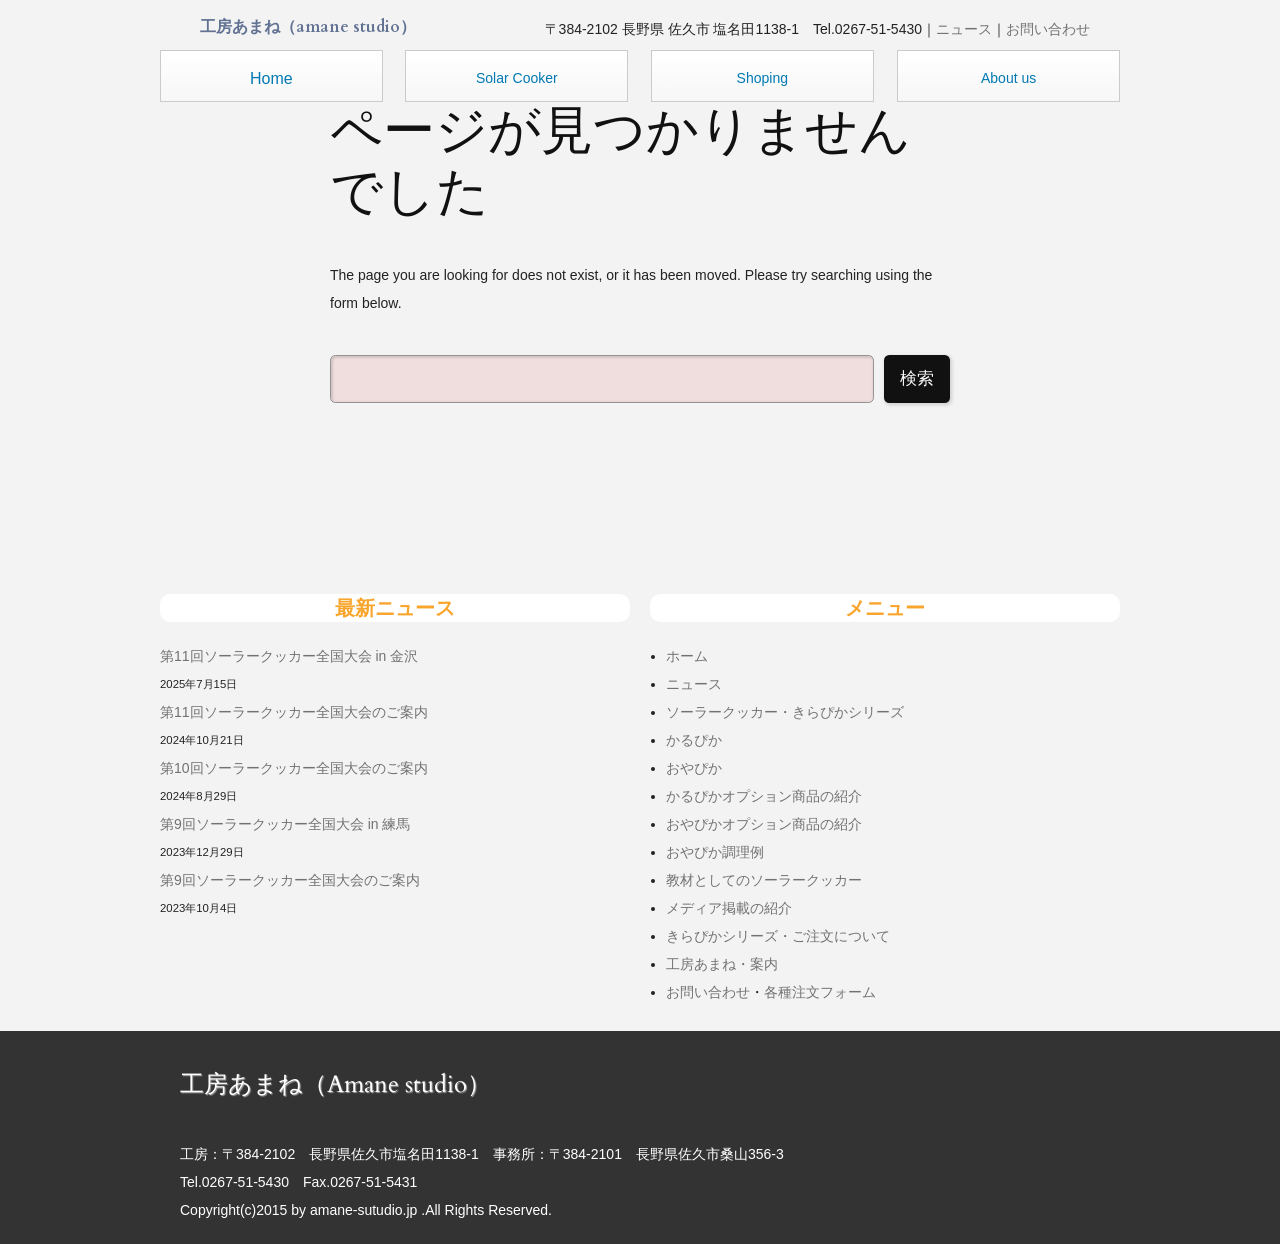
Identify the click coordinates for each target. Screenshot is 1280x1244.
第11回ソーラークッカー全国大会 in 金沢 (289, 656)
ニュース (964, 29)
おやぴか (694, 768)
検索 (917, 378)
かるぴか (694, 740)
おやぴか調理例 (715, 852)
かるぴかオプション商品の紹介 (764, 796)
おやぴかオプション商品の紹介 (764, 824)
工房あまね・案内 (722, 964)
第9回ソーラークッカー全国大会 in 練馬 (285, 824)
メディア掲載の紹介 (729, 908)
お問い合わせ (1048, 29)
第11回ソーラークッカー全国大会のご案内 (294, 712)
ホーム (687, 656)
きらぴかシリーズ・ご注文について (778, 936)
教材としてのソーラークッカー (764, 880)
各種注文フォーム (820, 992)
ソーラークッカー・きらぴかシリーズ (785, 712)
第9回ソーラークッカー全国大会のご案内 (290, 880)
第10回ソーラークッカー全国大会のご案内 (294, 768)
